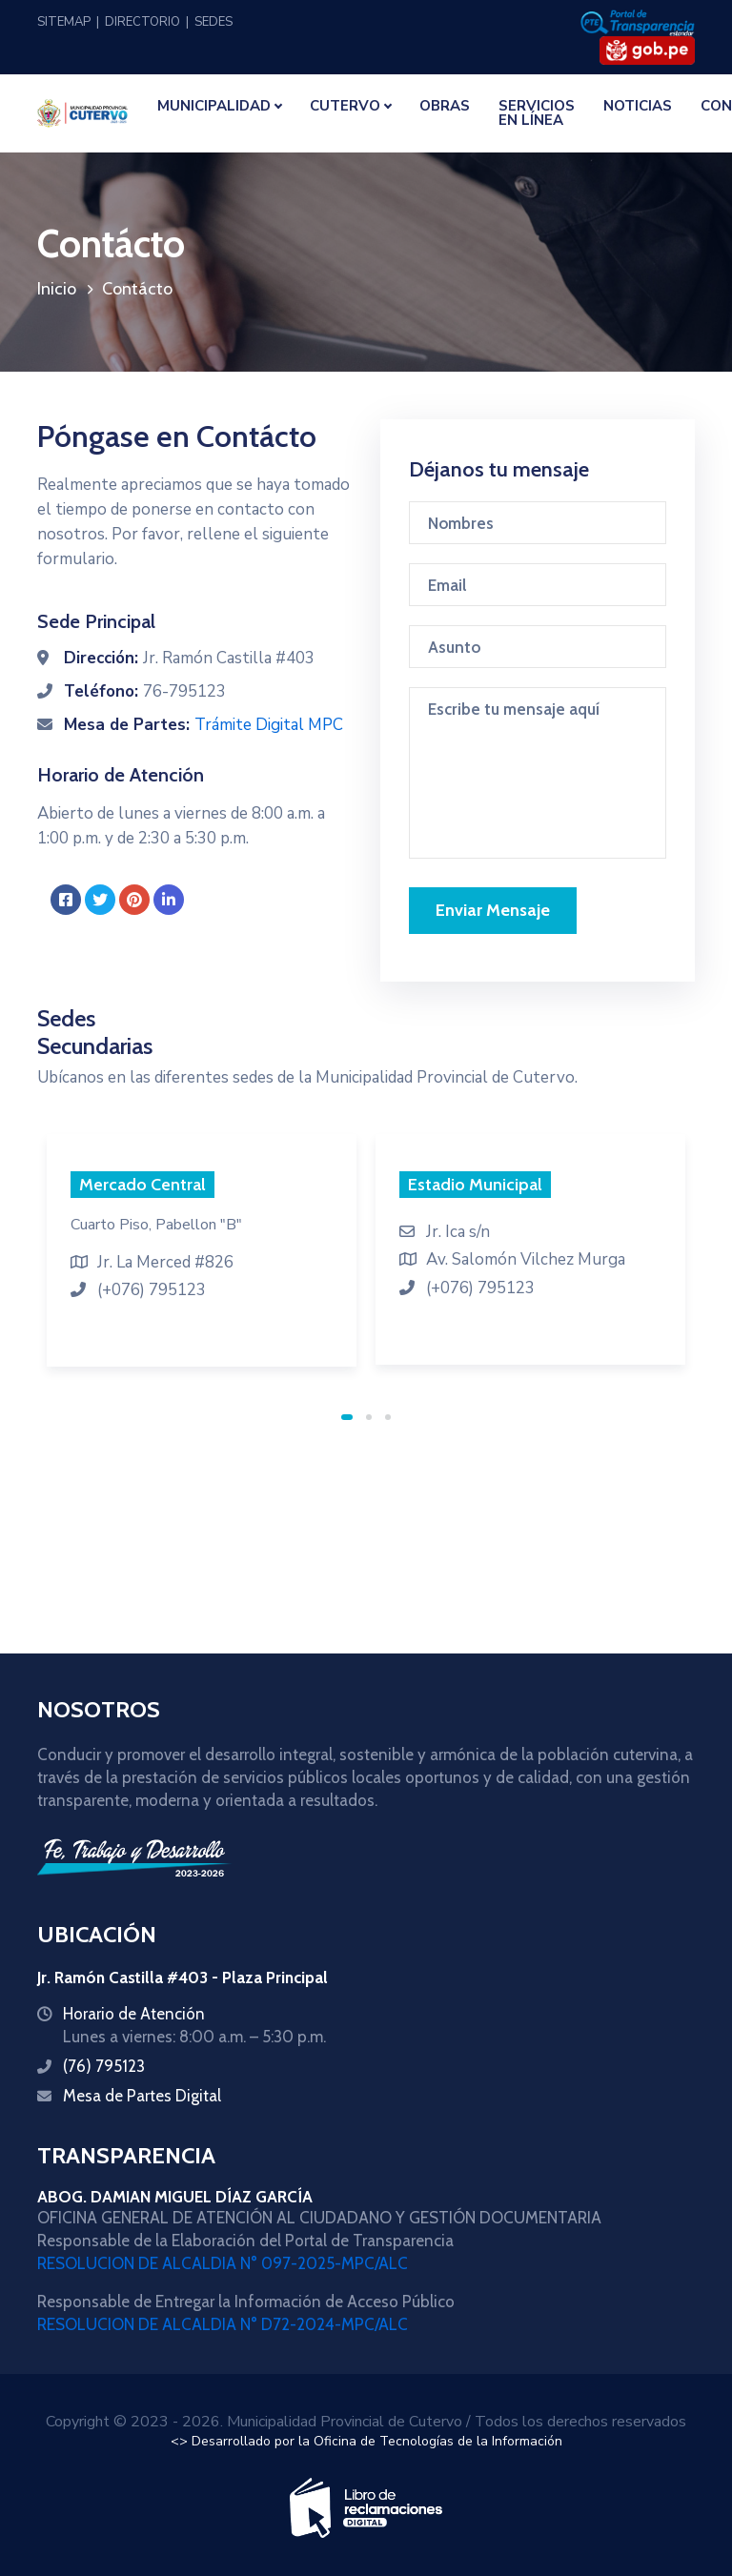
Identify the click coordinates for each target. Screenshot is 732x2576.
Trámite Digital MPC (268, 725)
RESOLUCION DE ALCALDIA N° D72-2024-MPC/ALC (222, 2324)
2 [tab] (369, 1417)
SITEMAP (64, 21)
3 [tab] (388, 1417)
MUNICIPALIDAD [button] (214, 105)
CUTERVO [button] (345, 105)
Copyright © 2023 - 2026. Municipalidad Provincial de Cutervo (254, 2421)
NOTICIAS (637, 105)
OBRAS (444, 105)
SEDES (213, 21)
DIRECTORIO (142, 21)
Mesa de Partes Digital (142, 2095)
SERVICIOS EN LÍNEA (536, 113)
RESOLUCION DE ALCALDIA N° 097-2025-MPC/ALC (222, 2263)
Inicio (56, 288)
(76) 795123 (104, 2066)
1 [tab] (347, 1417)
